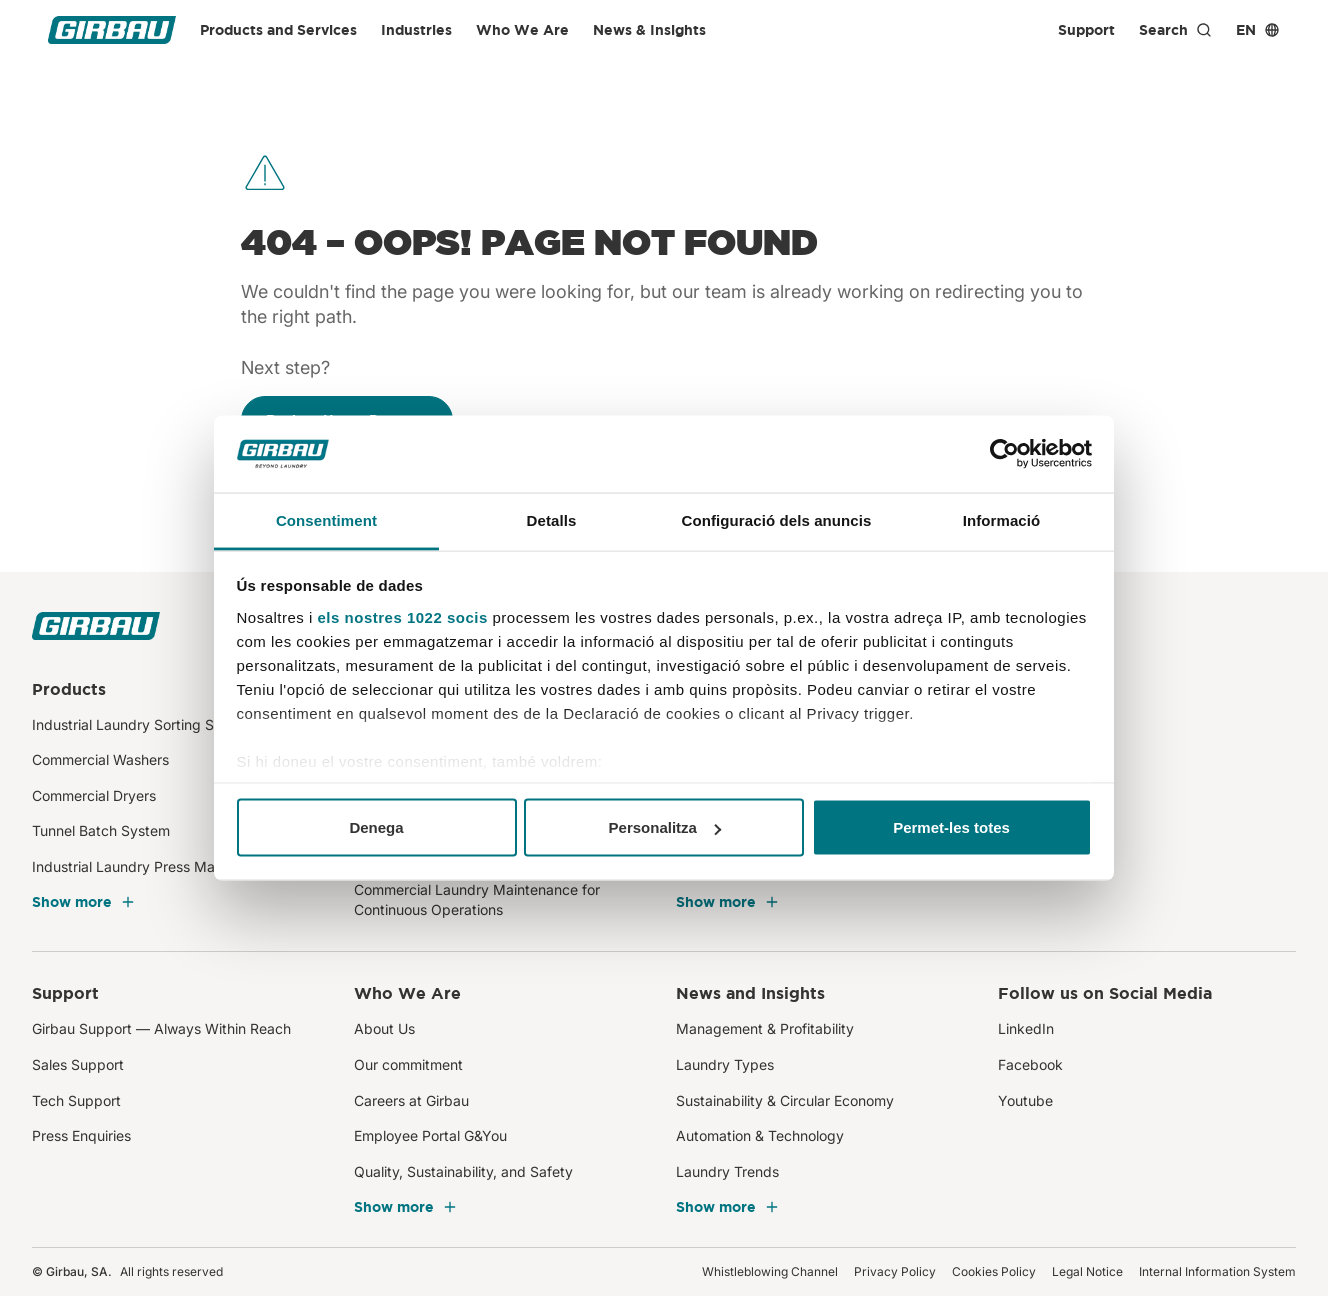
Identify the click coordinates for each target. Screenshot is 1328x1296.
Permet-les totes (951, 827)
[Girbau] (112, 30)
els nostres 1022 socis (403, 616)
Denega (376, 827)
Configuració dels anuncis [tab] (776, 519)
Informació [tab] (1002, 519)
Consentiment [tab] (326, 519)
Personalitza (665, 827)
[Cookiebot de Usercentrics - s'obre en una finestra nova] (1004, 454)
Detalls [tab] (552, 519)
